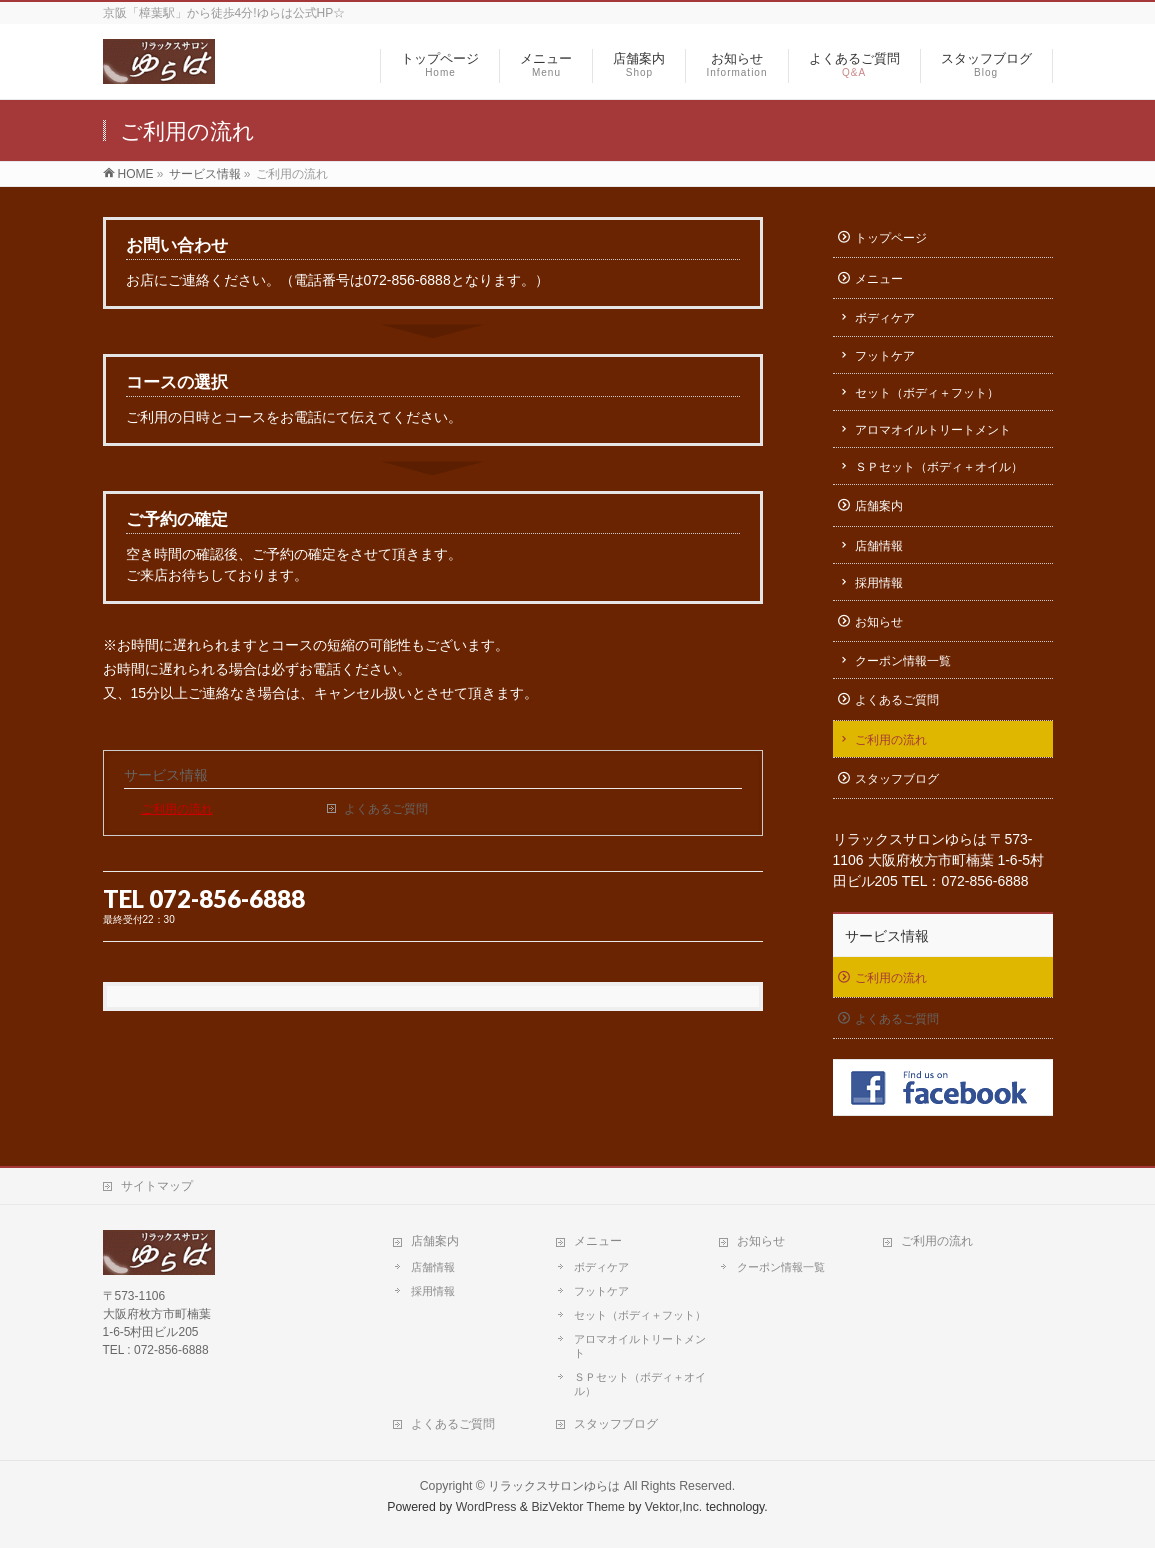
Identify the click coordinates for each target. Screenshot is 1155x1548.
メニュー (879, 279)
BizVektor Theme (578, 1507)
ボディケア (885, 318)
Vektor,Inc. (674, 1507)
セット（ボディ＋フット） (927, 393)
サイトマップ (157, 1186)
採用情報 (879, 583)
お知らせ (879, 622)
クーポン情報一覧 (903, 661)
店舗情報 (879, 546)
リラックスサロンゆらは (554, 1486)
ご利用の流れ (177, 809)
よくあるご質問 (386, 809)
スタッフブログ (897, 779)
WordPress (486, 1507)
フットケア (885, 356)
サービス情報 (166, 775)
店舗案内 (879, 506)
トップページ (891, 238)
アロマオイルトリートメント (933, 430)
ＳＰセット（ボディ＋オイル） (939, 467)
